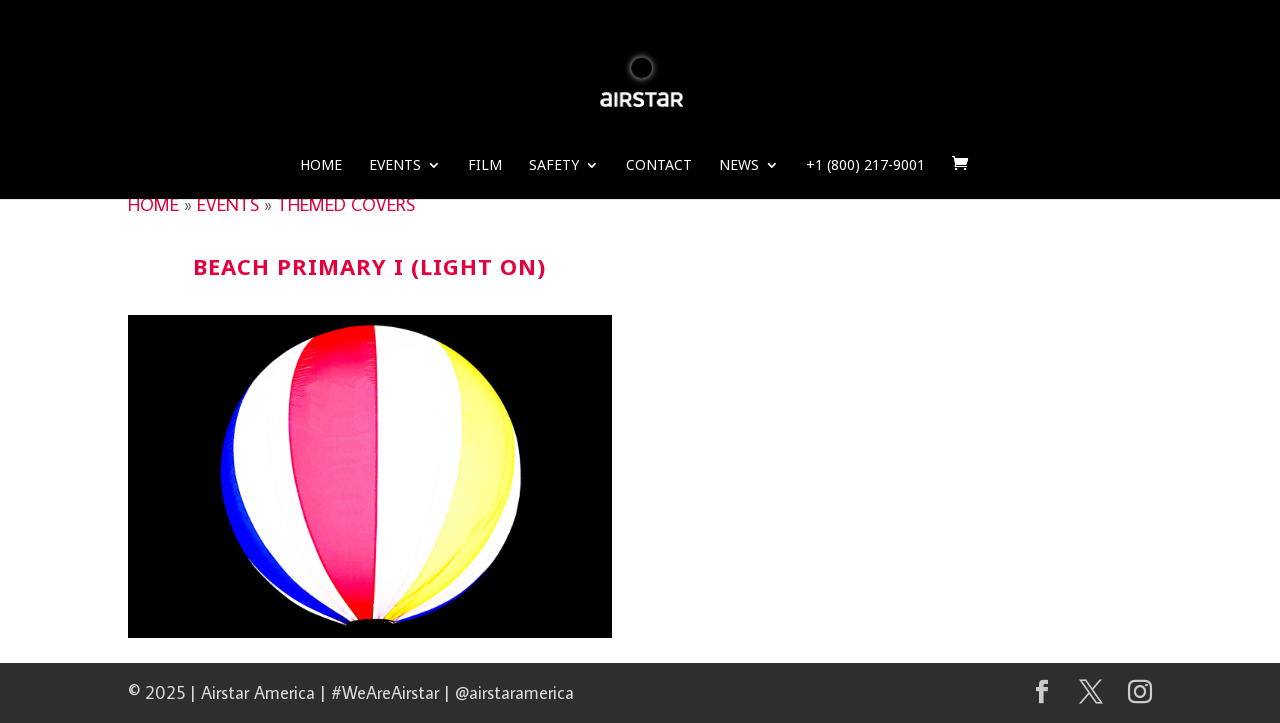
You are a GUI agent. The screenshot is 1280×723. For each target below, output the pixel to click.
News (739, 166)
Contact (659, 166)
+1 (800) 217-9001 (865, 166)
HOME (153, 204)
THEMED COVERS (346, 204)
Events (395, 166)
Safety (554, 166)
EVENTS (228, 204)
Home (321, 166)
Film (485, 166)
